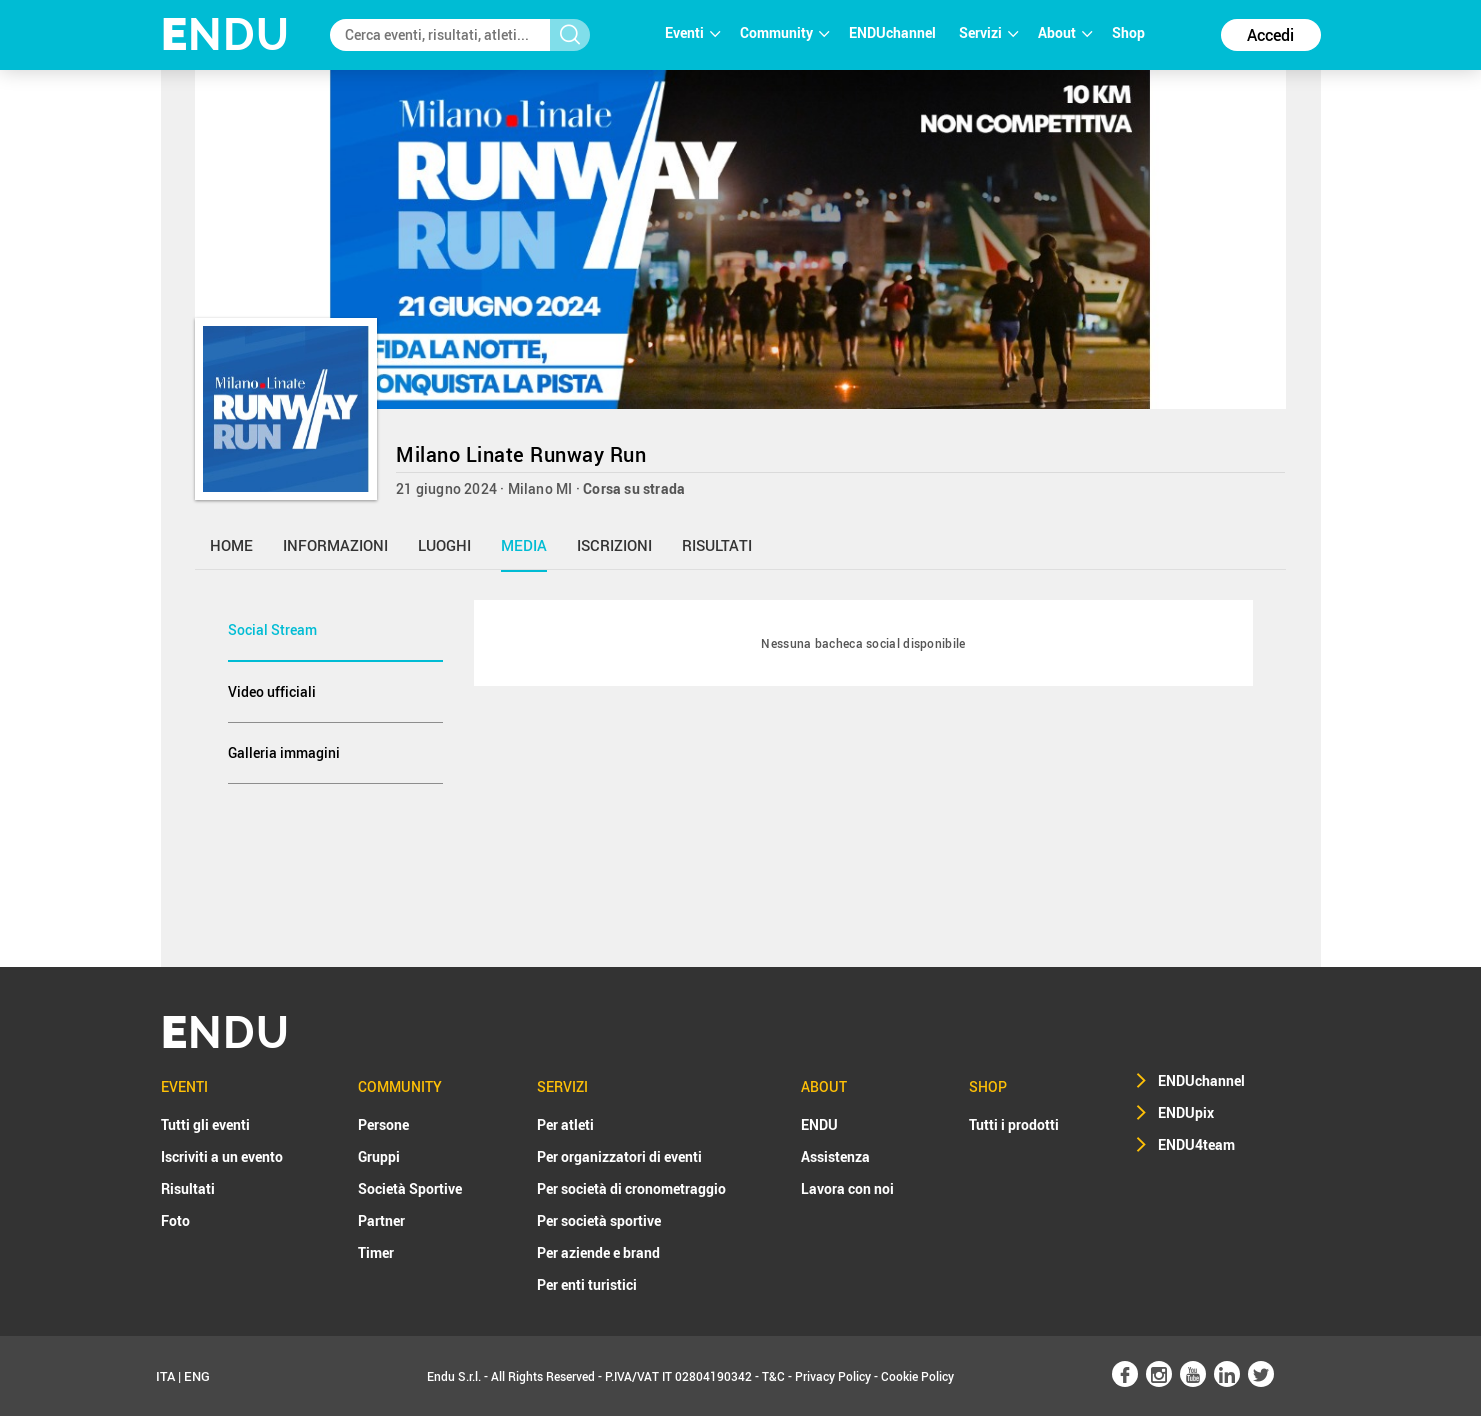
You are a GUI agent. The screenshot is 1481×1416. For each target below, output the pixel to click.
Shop (1128, 32)
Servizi (988, 32)
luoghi (444, 545)
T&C (773, 1376)
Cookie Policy (917, 1376)
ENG (197, 1376)
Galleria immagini (284, 752)
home (231, 545)
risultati (717, 545)
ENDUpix (1186, 1112)
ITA (165, 1376)
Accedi (1270, 35)
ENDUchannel (894, 32)
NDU (225, 34)
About (1065, 32)
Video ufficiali (272, 691)
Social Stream (272, 629)
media (524, 545)
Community (784, 32)
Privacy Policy (833, 1376)
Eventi (692, 32)
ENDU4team (1196, 1144)
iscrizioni (614, 545)
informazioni (335, 545)
